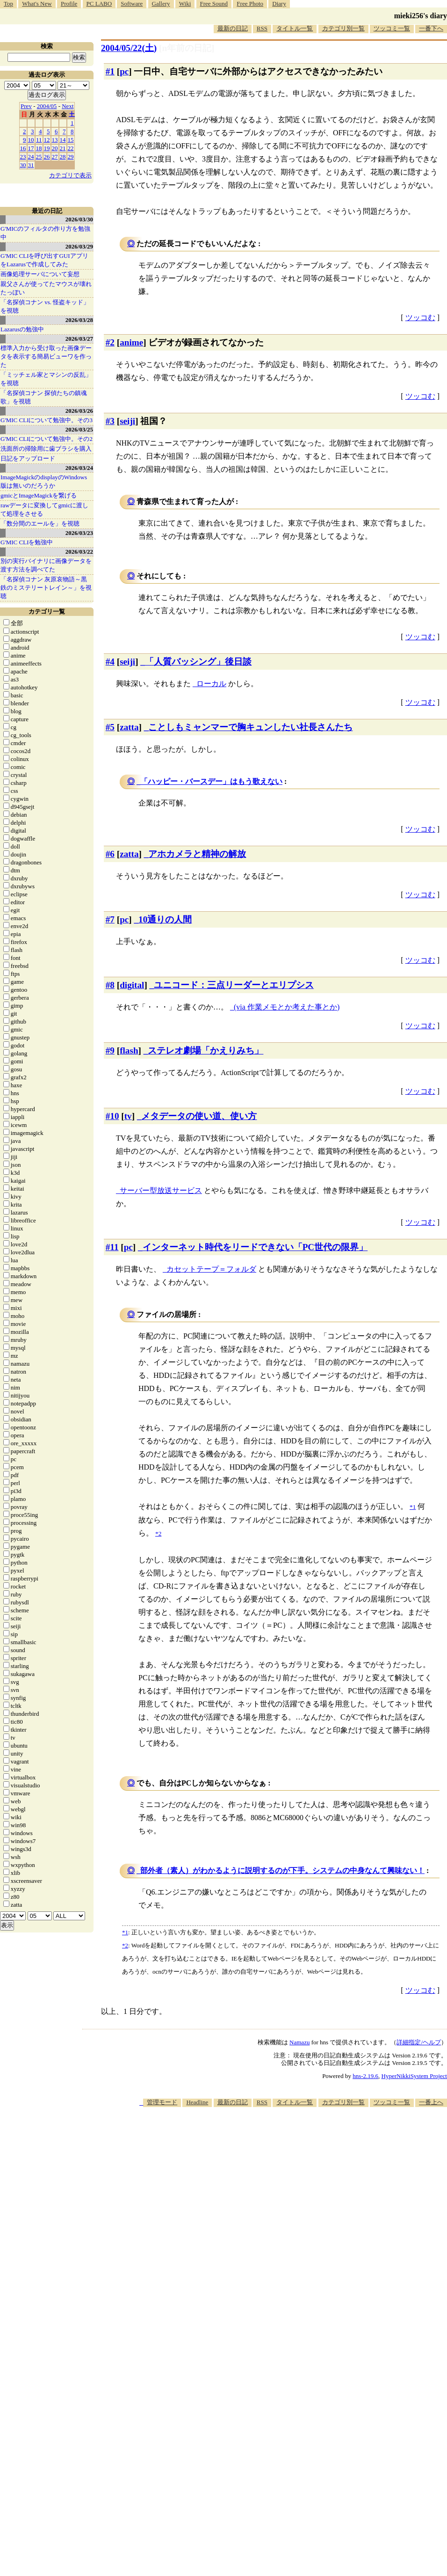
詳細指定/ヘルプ (419, 2042)
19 (47, 148)
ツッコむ (420, 318)
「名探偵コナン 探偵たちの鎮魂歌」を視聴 (43, 397)
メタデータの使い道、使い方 (199, 1116)
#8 (110, 985)
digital (132, 985)
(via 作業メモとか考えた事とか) (286, 1007)
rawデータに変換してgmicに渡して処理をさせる (44, 509)
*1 (125, 1932)
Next (67, 106)
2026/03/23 (79, 532)
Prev (26, 106)
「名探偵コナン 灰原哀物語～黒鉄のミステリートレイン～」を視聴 (46, 588)
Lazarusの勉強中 (22, 329)
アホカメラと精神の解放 (197, 854)
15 (71, 139)
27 (55, 156)
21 (63, 148)
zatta (129, 727)
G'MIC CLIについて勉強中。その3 (46, 420)
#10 (112, 1116)
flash (129, 1050)
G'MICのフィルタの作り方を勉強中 (45, 233)
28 (63, 156)
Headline (197, 2102)
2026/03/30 (79, 219)
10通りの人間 (165, 919)
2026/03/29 (79, 246)
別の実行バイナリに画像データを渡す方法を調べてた (46, 565)
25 (39, 156)
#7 (110, 919)
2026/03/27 (79, 338)
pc (124, 71)
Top (8, 3)
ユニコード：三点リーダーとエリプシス (234, 985)
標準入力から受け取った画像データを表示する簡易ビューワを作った (46, 356)
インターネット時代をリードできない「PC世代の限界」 (255, 1247)
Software (132, 3)
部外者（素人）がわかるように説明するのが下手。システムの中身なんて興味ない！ (282, 1870)
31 (31, 164)
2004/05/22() (129, 48)
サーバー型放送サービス (161, 1190)
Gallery (161, 3)
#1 (110, 71)
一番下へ (431, 28)
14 (63, 139)
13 (55, 139)
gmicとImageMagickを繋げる (38, 495)
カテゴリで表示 (70, 175)
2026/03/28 (79, 319)
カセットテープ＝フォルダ (211, 1269)
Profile (69, 3)
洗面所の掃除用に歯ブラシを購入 (46, 448)
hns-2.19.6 (365, 2075)
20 (55, 148)
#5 (110, 727)
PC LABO (99, 3)
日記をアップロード (27, 458)
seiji (127, 421)
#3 (110, 421)
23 (23, 156)
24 (31, 156)
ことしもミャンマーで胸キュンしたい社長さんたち (250, 727)
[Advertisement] (321, 2180)
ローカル (211, 684)
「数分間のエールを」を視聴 (39, 523)
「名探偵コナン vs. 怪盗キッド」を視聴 (44, 306)
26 (47, 156)
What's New (36, 3)
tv (128, 1116)
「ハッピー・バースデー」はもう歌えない (211, 781)
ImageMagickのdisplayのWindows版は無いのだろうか (43, 481)
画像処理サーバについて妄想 (39, 274)
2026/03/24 (79, 467)
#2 (110, 342)
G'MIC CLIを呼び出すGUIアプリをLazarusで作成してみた (44, 260)
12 (47, 139)
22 (71, 148)
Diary (279, 3)
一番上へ (431, 2102)
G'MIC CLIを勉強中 (26, 542)
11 (39, 139)
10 (31, 139)
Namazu (299, 2042)
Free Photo (250, 3)
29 (71, 156)
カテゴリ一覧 (47, 611)
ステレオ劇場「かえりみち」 (205, 1050)
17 (31, 148)
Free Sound (214, 3)
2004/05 (47, 106)
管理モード (162, 2102)
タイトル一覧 (294, 28)
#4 (110, 661)
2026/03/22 (79, 551)
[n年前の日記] (186, 48)
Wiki (185, 3)
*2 (125, 1945)
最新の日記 (232, 28)
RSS (262, 28)
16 (23, 148)
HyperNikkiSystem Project (414, 2075)
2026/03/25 (79, 429)
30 (23, 164)
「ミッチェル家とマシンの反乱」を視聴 (46, 379)
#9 (110, 1050)
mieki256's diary (420, 16)
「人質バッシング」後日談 (198, 661)
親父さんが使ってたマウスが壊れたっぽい (46, 288)
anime (131, 342)
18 (39, 148)
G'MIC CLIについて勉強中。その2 (46, 438)
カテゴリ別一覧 (343, 28)
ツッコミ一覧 (392, 28)
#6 (110, 854)
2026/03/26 (79, 410)
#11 (112, 1247)
